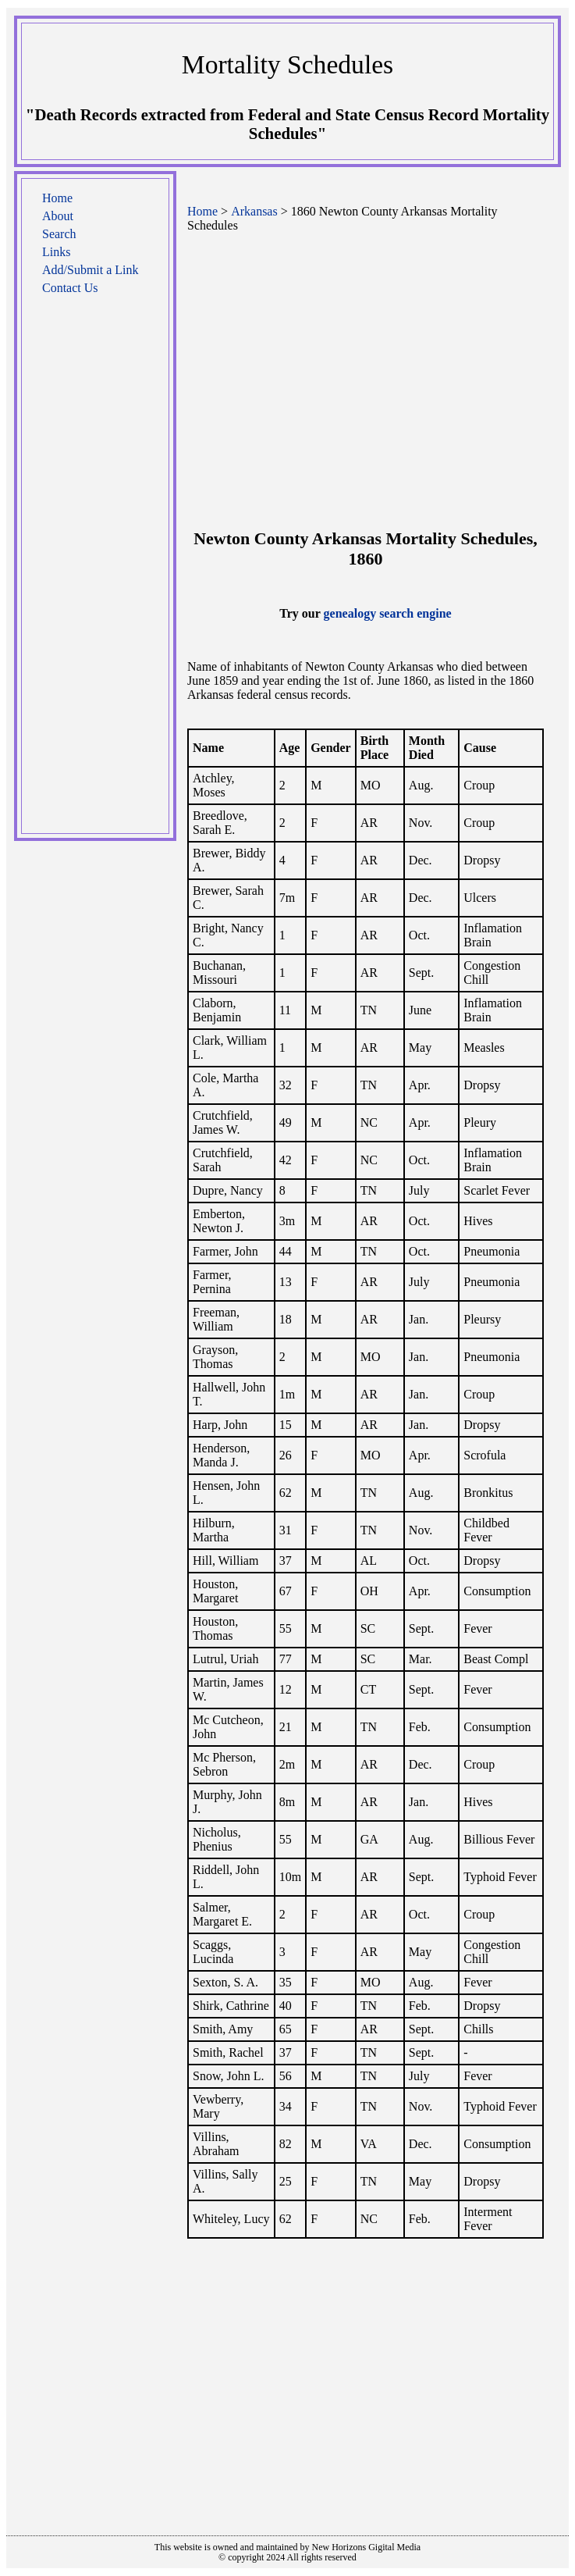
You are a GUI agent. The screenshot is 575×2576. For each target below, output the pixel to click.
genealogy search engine (388, 613)
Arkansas (254, 211)
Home (57, 198)
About (57, 216)
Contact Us (70, 287)
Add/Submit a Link (90, 269)
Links (56, 251)
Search (59, 233)
